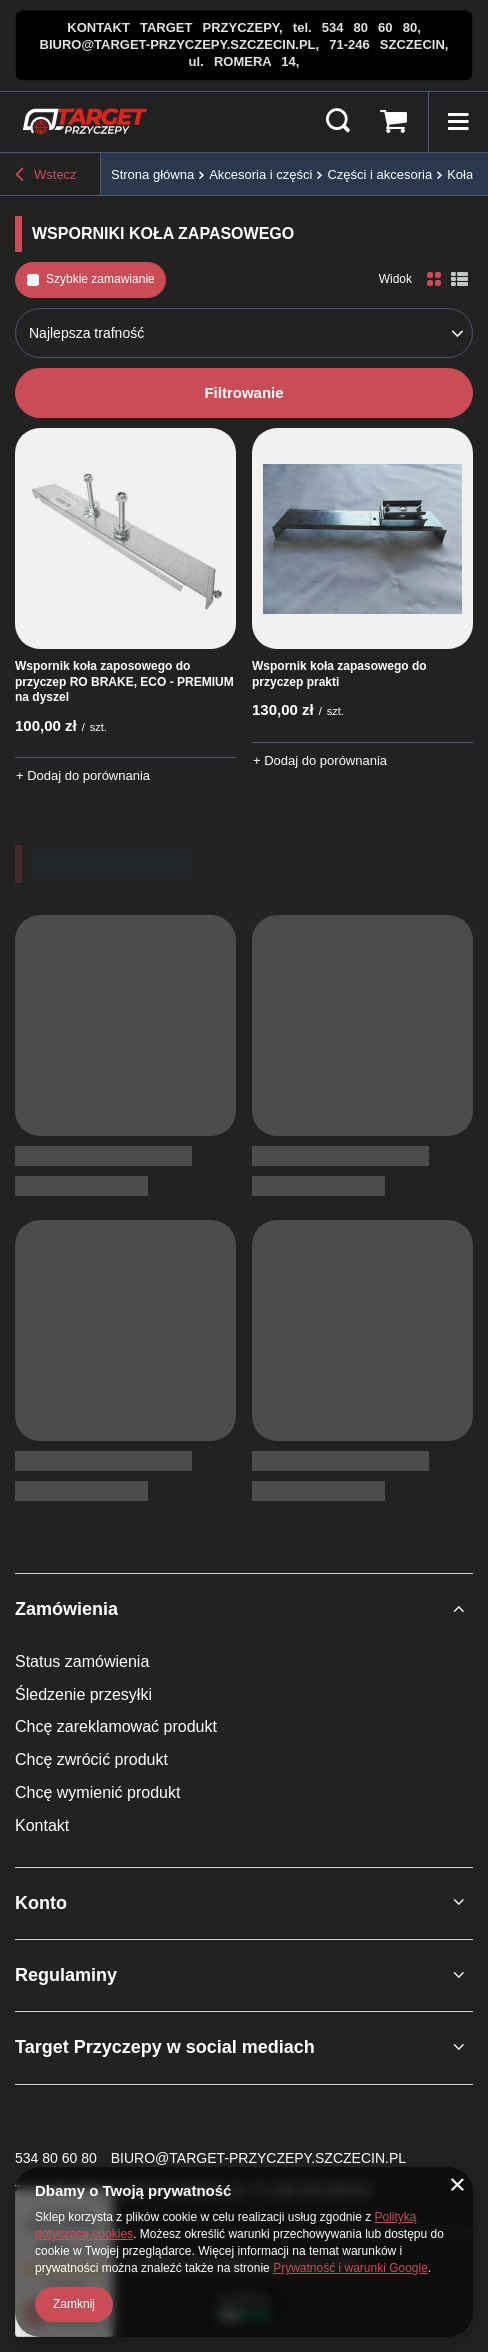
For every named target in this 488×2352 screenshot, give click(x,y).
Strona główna (152, 174)
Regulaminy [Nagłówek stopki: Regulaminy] (66, 1975)
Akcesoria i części (260, 174)
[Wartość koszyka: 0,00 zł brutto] (393, 122)
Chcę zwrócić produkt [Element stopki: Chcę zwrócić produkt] (91, 1759)
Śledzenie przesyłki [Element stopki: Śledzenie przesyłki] (83, 1694)
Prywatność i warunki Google (350, 2268)
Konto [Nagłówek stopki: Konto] (41, 1903)
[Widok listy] (459, 280)
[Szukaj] (338, 122)
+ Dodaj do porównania (83, 775)
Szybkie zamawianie (100, 279)
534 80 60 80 (56, 2158)
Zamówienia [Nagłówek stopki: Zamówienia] (66, 1609)
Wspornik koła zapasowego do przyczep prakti (339, 674)
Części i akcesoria (379, 174)
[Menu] (458, 122)
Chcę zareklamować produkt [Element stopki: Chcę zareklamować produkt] (116, 1726)
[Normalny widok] (434, 280)
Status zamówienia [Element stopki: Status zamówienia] (82, 1661)
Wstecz (46, 175)
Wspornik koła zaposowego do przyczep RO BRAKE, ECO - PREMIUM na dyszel (124, 681)
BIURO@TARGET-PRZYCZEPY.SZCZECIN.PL (258, 2158)
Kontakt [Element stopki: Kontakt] (42, 1825)
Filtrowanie (243, 392)
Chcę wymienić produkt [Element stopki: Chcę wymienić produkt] (97, 1792)
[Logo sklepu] (85, 122)
